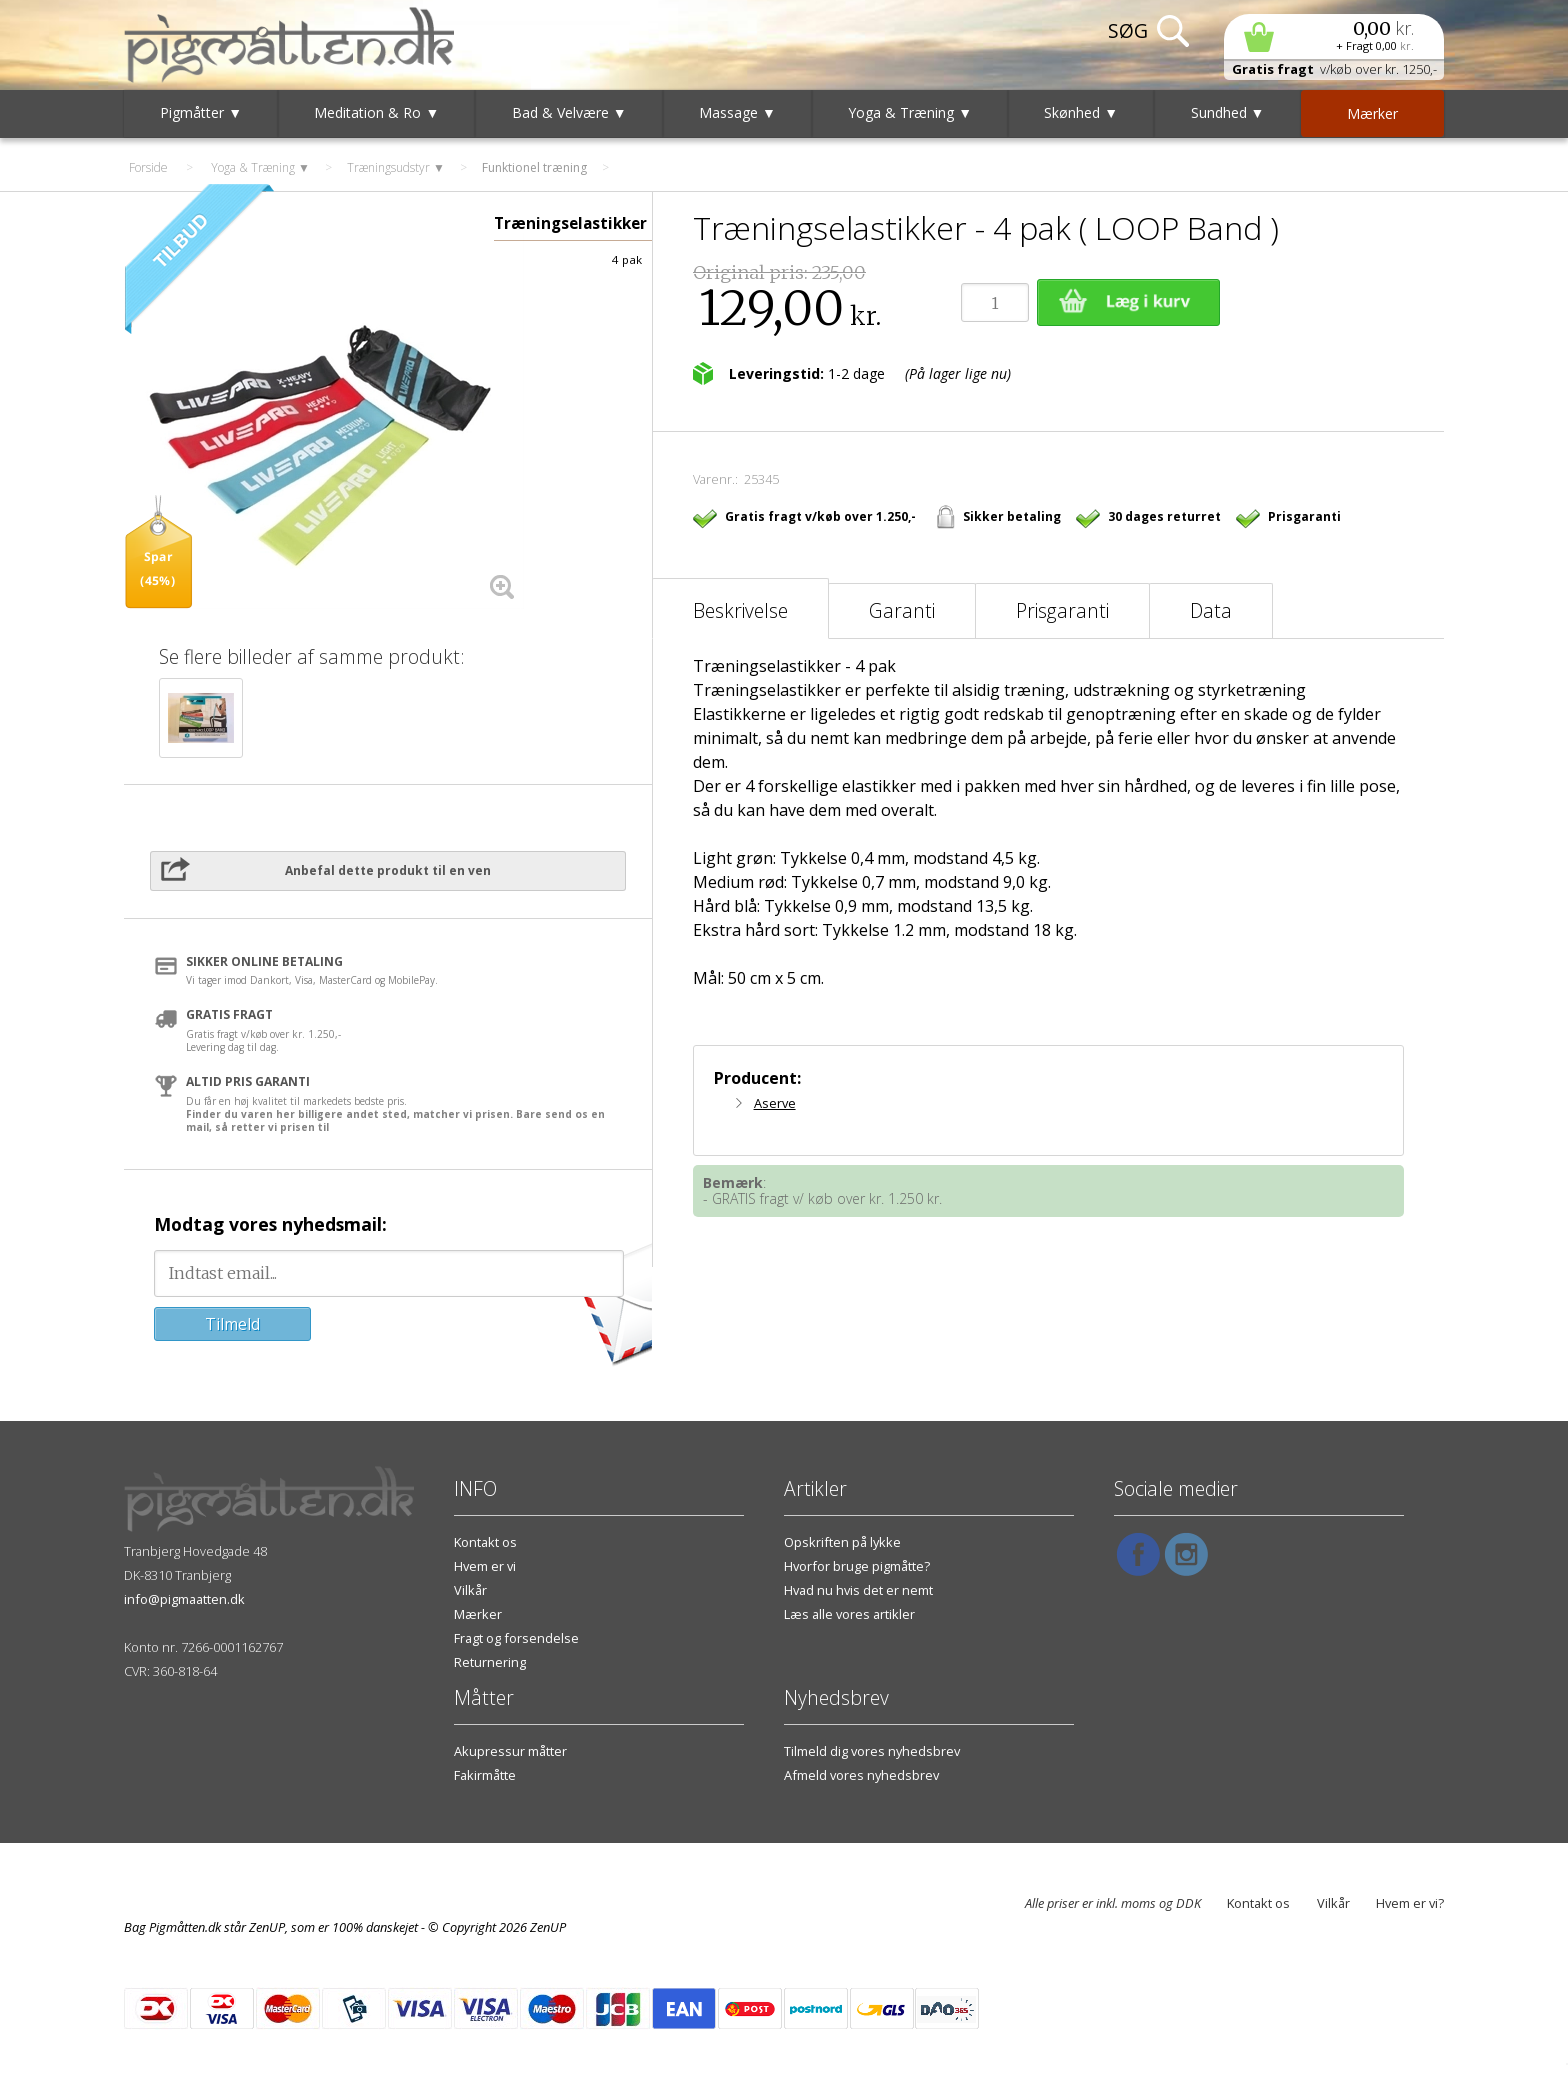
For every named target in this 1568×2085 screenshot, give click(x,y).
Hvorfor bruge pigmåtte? (857, 1566)
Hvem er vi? (1410, 1903)
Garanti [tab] (902, 610)
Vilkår (470, 1590)
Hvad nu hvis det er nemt (858, 1590)
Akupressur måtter (510, 1751)
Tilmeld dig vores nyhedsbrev (872, 1751)
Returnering (490, 1662)
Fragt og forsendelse (516, 1638)
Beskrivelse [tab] (740, 610)
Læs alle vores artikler (849, 1614)
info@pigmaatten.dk (184, 1599)
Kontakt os (485, 1542)
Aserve (775, 1103)
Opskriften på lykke (842, 1542)
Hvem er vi (485, 1566)
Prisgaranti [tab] (1062, 610)
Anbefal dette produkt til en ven (388, 870)
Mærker (478, 1614)
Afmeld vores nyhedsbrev (861, 1775)
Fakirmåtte (485, 1775)
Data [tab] (1211, 610)
